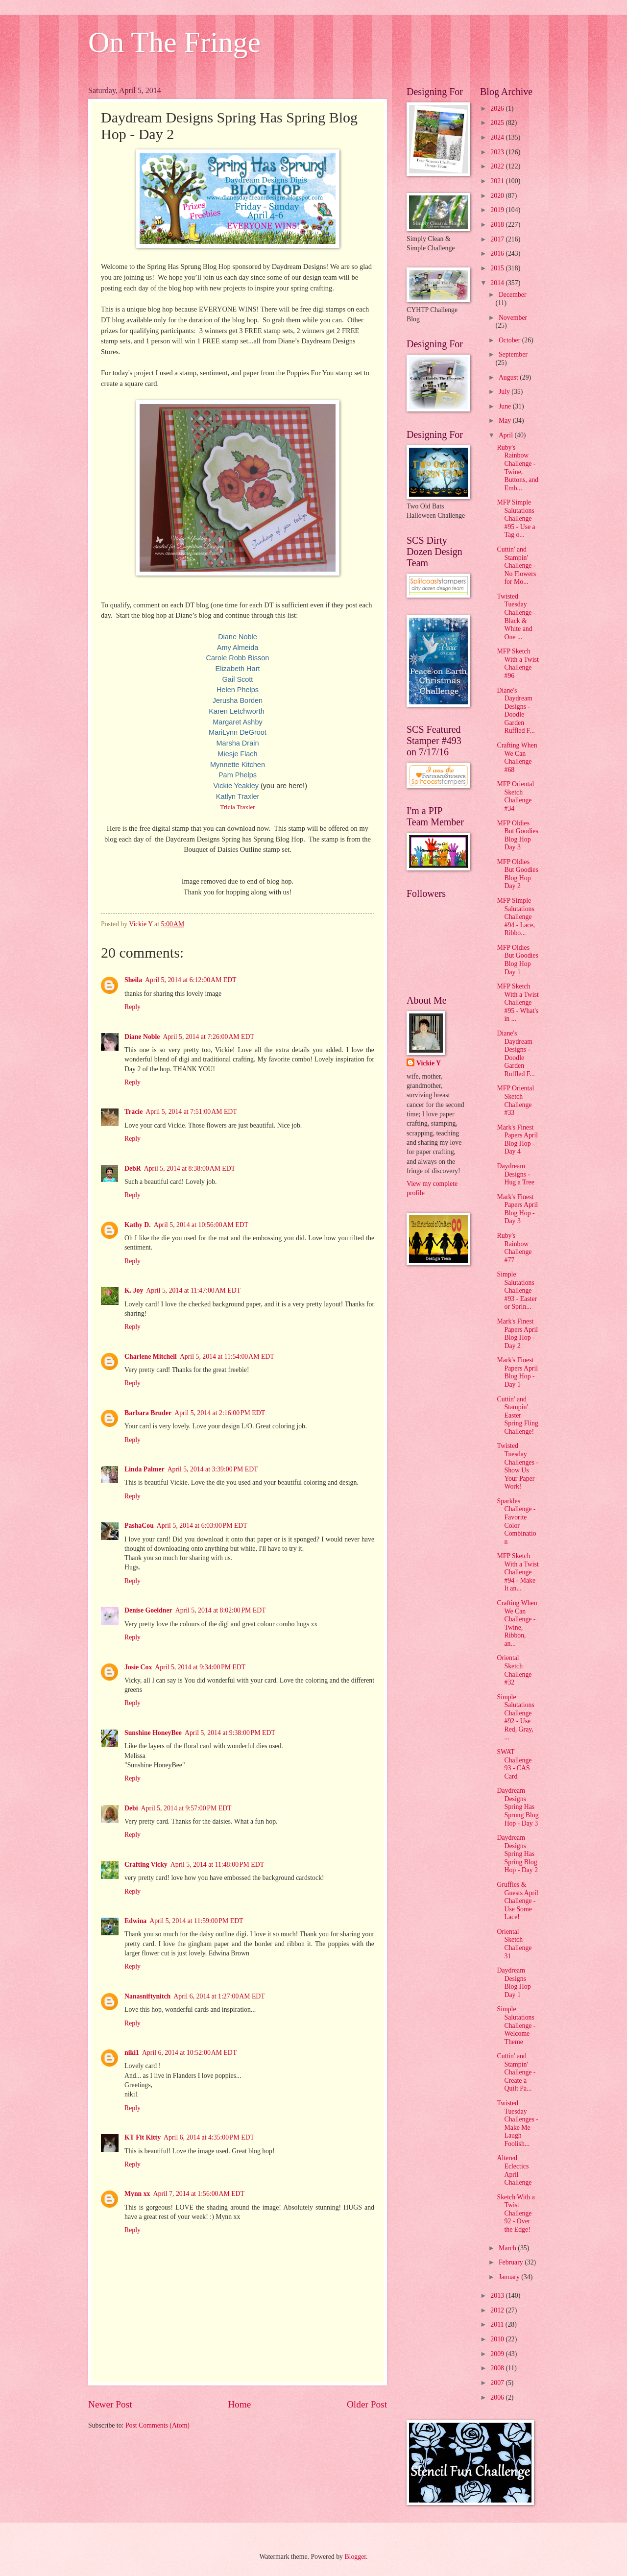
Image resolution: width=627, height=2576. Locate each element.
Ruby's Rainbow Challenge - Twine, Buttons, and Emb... (517, 468)
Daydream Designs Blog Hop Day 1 (514, 1982)
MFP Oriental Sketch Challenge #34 (515, 796)
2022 (498, 166)
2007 (498, 2382)
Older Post (367, 2404)
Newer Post (110, 2404)
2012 (498, 2310)
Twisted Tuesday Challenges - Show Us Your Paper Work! (517, 1466)
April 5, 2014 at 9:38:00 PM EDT (230, 1732)
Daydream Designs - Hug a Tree (515, 1174)
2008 (498, 2368)
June (506, 406)
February (512, 2262)
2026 (498, 108)
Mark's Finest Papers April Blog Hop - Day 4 (517, 1140)
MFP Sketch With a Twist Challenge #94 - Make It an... (517, 1572)
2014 (498, 283)
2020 (498, 195)
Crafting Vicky (146, 1864)
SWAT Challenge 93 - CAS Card (514, 1764)
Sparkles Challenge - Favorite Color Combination (516, 1521)
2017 (498, 239)
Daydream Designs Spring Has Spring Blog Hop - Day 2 (517, 1854)
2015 (498, 268)
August (509, 377)
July (505, 391)
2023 (498, 152)
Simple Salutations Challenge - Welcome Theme (516, 2025)
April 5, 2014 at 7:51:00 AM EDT (191, 1111)
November (513, 317)
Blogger (355, 2556)
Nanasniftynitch (147, 1996)
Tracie (133, 1111)
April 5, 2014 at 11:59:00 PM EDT (196, 1921)
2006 (498, 2397)
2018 (498, 224)
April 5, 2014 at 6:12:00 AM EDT (190, 980)
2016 (498, 253)
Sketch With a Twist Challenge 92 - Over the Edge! (515, 2213)
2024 (498, 137)
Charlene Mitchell (150, 1356)
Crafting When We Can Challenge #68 (517, 757)
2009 (498, 2354)
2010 (498, 2339)
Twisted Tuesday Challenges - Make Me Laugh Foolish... (517, 2123)
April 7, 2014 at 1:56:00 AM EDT (198, 2193)
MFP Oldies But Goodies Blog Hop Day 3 (517, 835)
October (510, 340)
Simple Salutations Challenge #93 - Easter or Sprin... (517, 1290)
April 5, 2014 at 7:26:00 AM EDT (208, 1036)
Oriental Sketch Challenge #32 (514, 1670)
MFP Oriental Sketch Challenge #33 (515, 1100)
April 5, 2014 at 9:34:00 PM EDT (200, 1667)
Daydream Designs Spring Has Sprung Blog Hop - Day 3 (517, 1807)
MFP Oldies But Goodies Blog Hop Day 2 (517, 874)
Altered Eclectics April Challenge (514, 2170)
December (513, 294)
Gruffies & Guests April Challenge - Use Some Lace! (517, 1901)
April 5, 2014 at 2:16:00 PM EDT (219, 1413)
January (510, 2277)
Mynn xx (137, 2193)
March (508, 2248)
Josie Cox (138, 1667)
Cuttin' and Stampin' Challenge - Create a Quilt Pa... (516, 2072)
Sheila (133, 980)
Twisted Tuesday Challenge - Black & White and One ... (516, 617)
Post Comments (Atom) (157, 2425)
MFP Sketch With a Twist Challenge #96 (517, 663)
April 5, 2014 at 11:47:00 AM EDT (193, 1290)
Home (239, 2404)
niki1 (131, 2052)
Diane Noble (142, 1036)
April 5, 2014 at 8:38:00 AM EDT (189, 1168)
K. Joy (133, 1290)
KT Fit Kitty (142, 2137)
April (507, 435)
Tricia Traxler (237, 807)
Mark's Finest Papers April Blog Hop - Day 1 (517, 1372)
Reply (132, 1007)
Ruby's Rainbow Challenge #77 (514, 1248)
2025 (498, 122)
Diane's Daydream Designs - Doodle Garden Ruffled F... (515, 711)
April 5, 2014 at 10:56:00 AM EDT (201, 1224)
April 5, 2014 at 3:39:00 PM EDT (213, 1469)
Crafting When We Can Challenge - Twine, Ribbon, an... (517, 1623)
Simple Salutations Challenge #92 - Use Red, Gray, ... (515, 1717)
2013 (498, 2295)
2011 (498, 2324)
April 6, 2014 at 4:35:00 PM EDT (209, 2137)
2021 (498, 181)
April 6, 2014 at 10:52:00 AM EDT (189, 2052)
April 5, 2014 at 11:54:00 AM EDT (227, 1356)
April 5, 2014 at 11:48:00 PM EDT (217, 1864)
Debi (131, 1808)
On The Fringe (174, 42)
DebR (132, 1168)
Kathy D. (137, 1224)
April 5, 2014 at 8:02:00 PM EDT (220, 1610)
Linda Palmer (144, 1469)
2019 (498, 210)
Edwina (135, 1921)
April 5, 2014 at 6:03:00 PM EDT (202, 1525)
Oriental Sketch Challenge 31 (514, 1944)
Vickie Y (428, 1063)
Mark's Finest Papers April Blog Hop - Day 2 (517, 1333)
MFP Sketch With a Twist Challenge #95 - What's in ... (517, 1002)
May (506, 420)
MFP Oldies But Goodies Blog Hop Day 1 (517, 960)
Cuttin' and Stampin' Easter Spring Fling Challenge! (517, 1415)
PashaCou (139, 1525)
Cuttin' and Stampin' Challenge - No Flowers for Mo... (516, 565)
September (513, 354)
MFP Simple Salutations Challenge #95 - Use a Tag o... (516, 518)
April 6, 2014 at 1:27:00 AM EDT (219, 1996)
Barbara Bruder (147, 1413)
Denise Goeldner (148, 1610)
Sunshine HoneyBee (153, 1732)
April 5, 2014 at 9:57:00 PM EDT (186, 1808)
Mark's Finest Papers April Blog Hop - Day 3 (517, 1209)
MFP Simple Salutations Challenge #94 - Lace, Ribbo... (515, 917)
